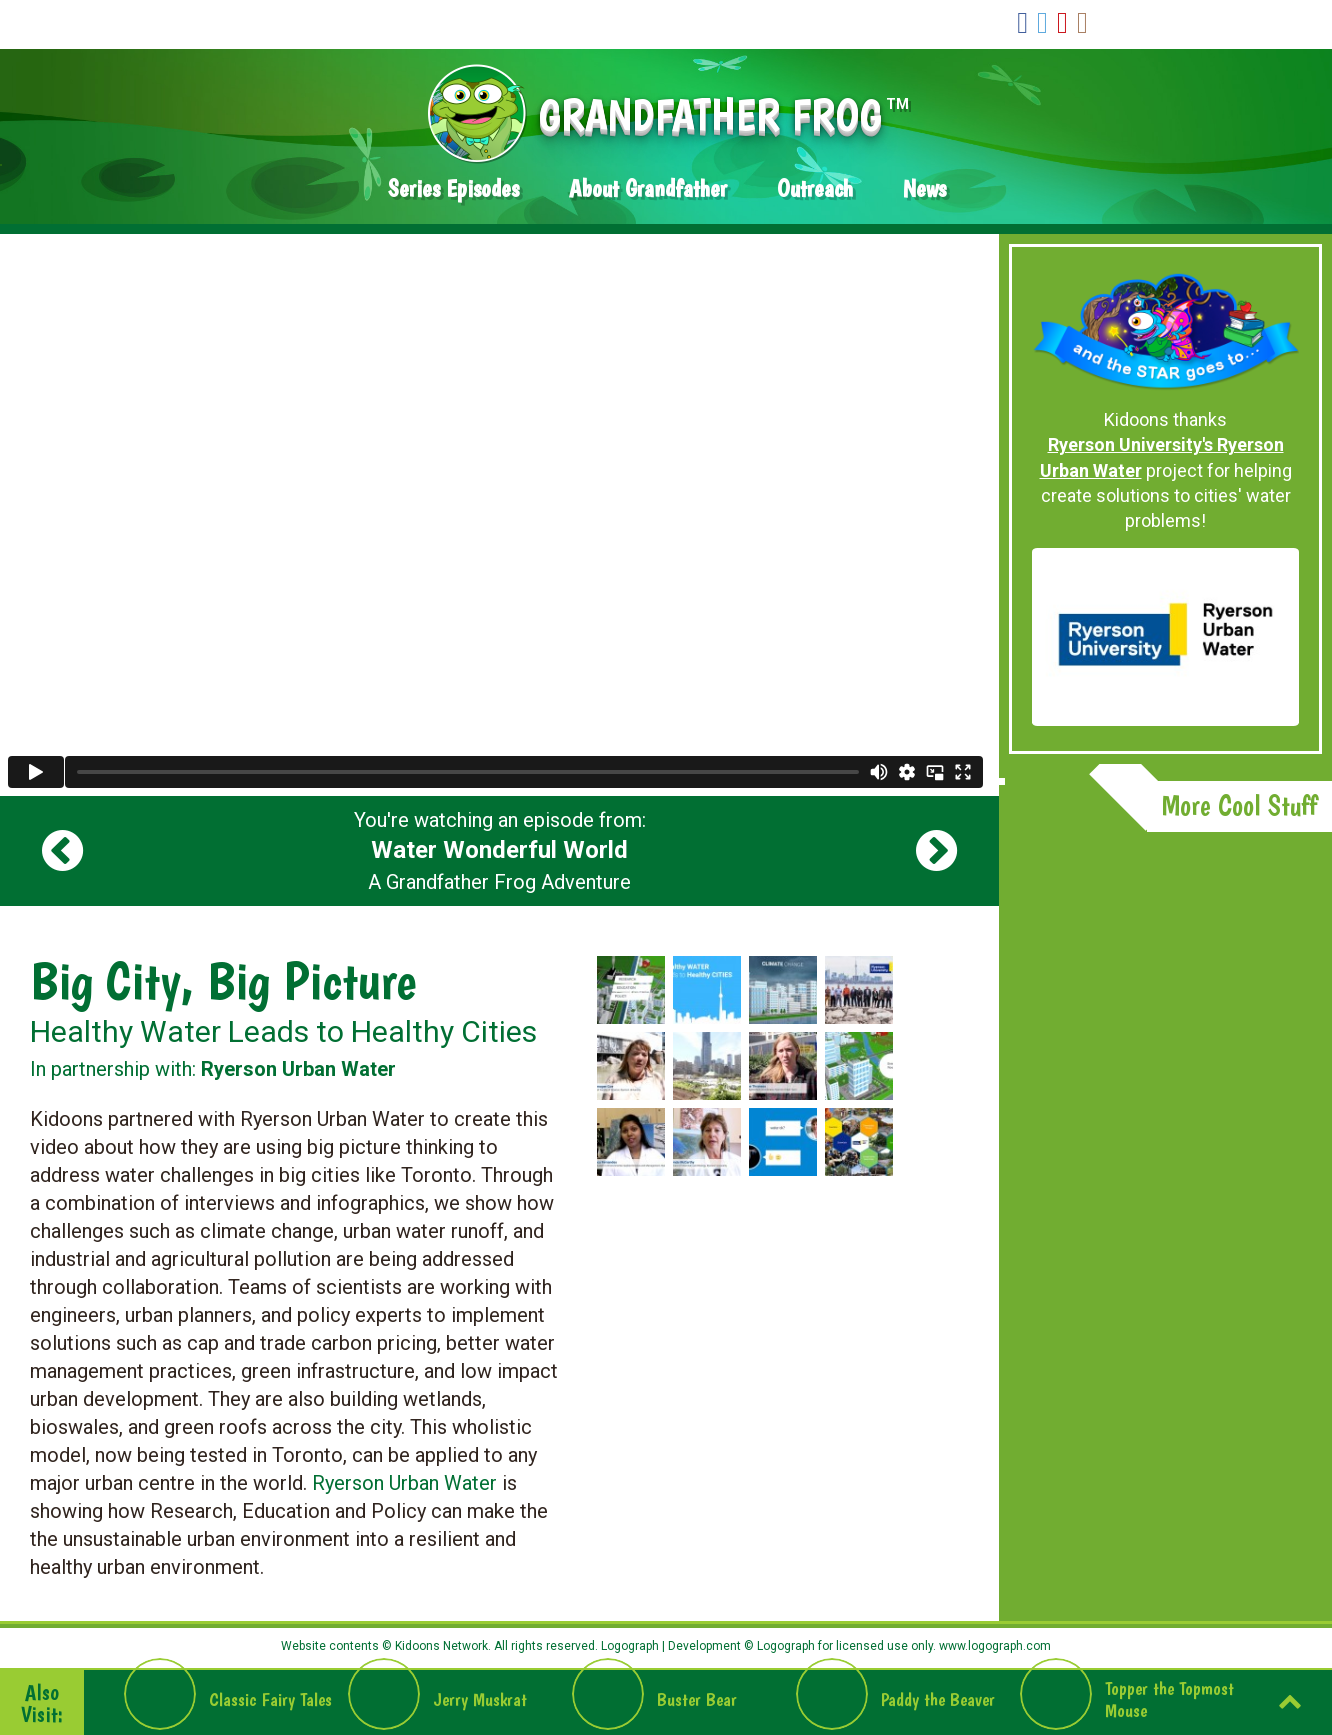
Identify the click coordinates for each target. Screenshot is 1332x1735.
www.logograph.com (993, 1646)
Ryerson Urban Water (404, 1483)
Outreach (815, 188)
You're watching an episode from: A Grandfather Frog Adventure (500, 851)
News (924, 188)
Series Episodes (453, 188)
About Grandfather (648, 188)
